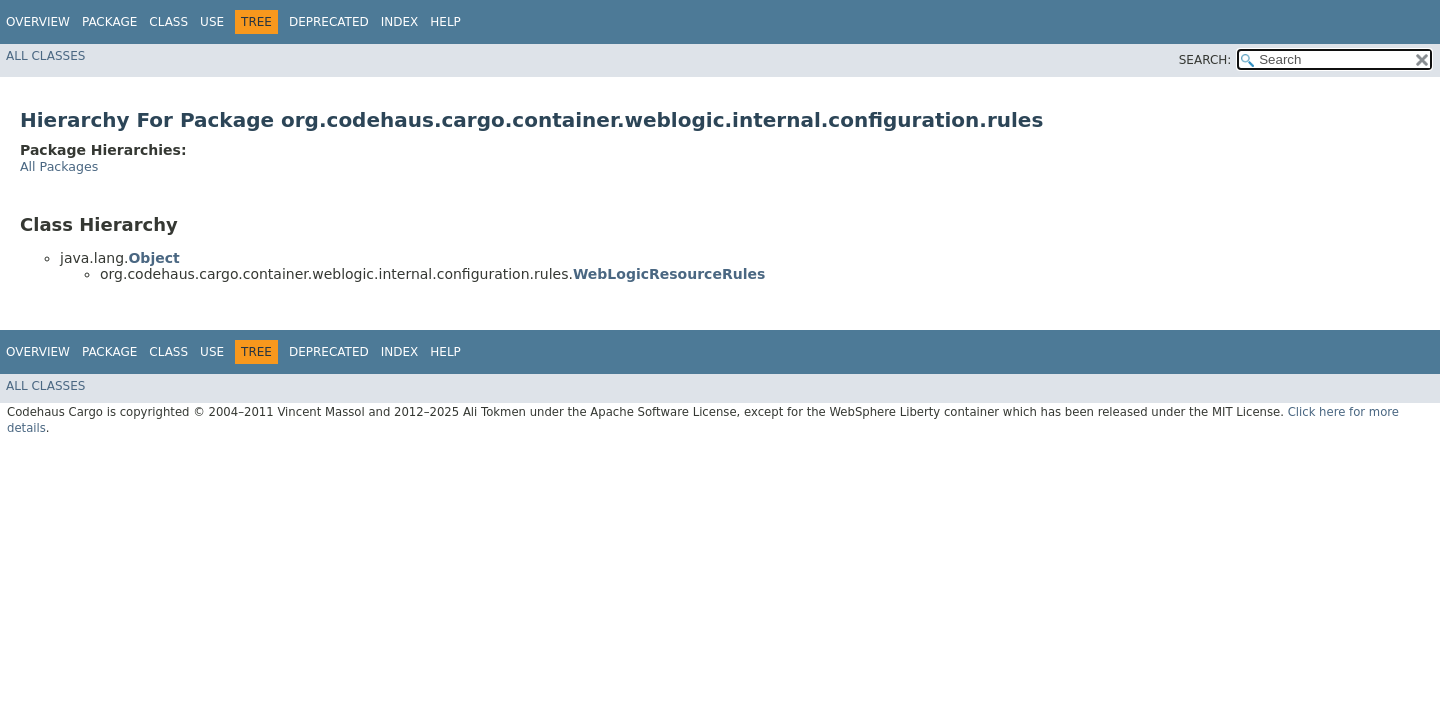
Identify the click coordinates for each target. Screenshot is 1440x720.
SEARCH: (1205, 60)
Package (109, 22)
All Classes (45, 56)
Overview (38, 22)
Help (445, 22)
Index (400, 22)
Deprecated (329, 22)
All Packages (59, 166)
